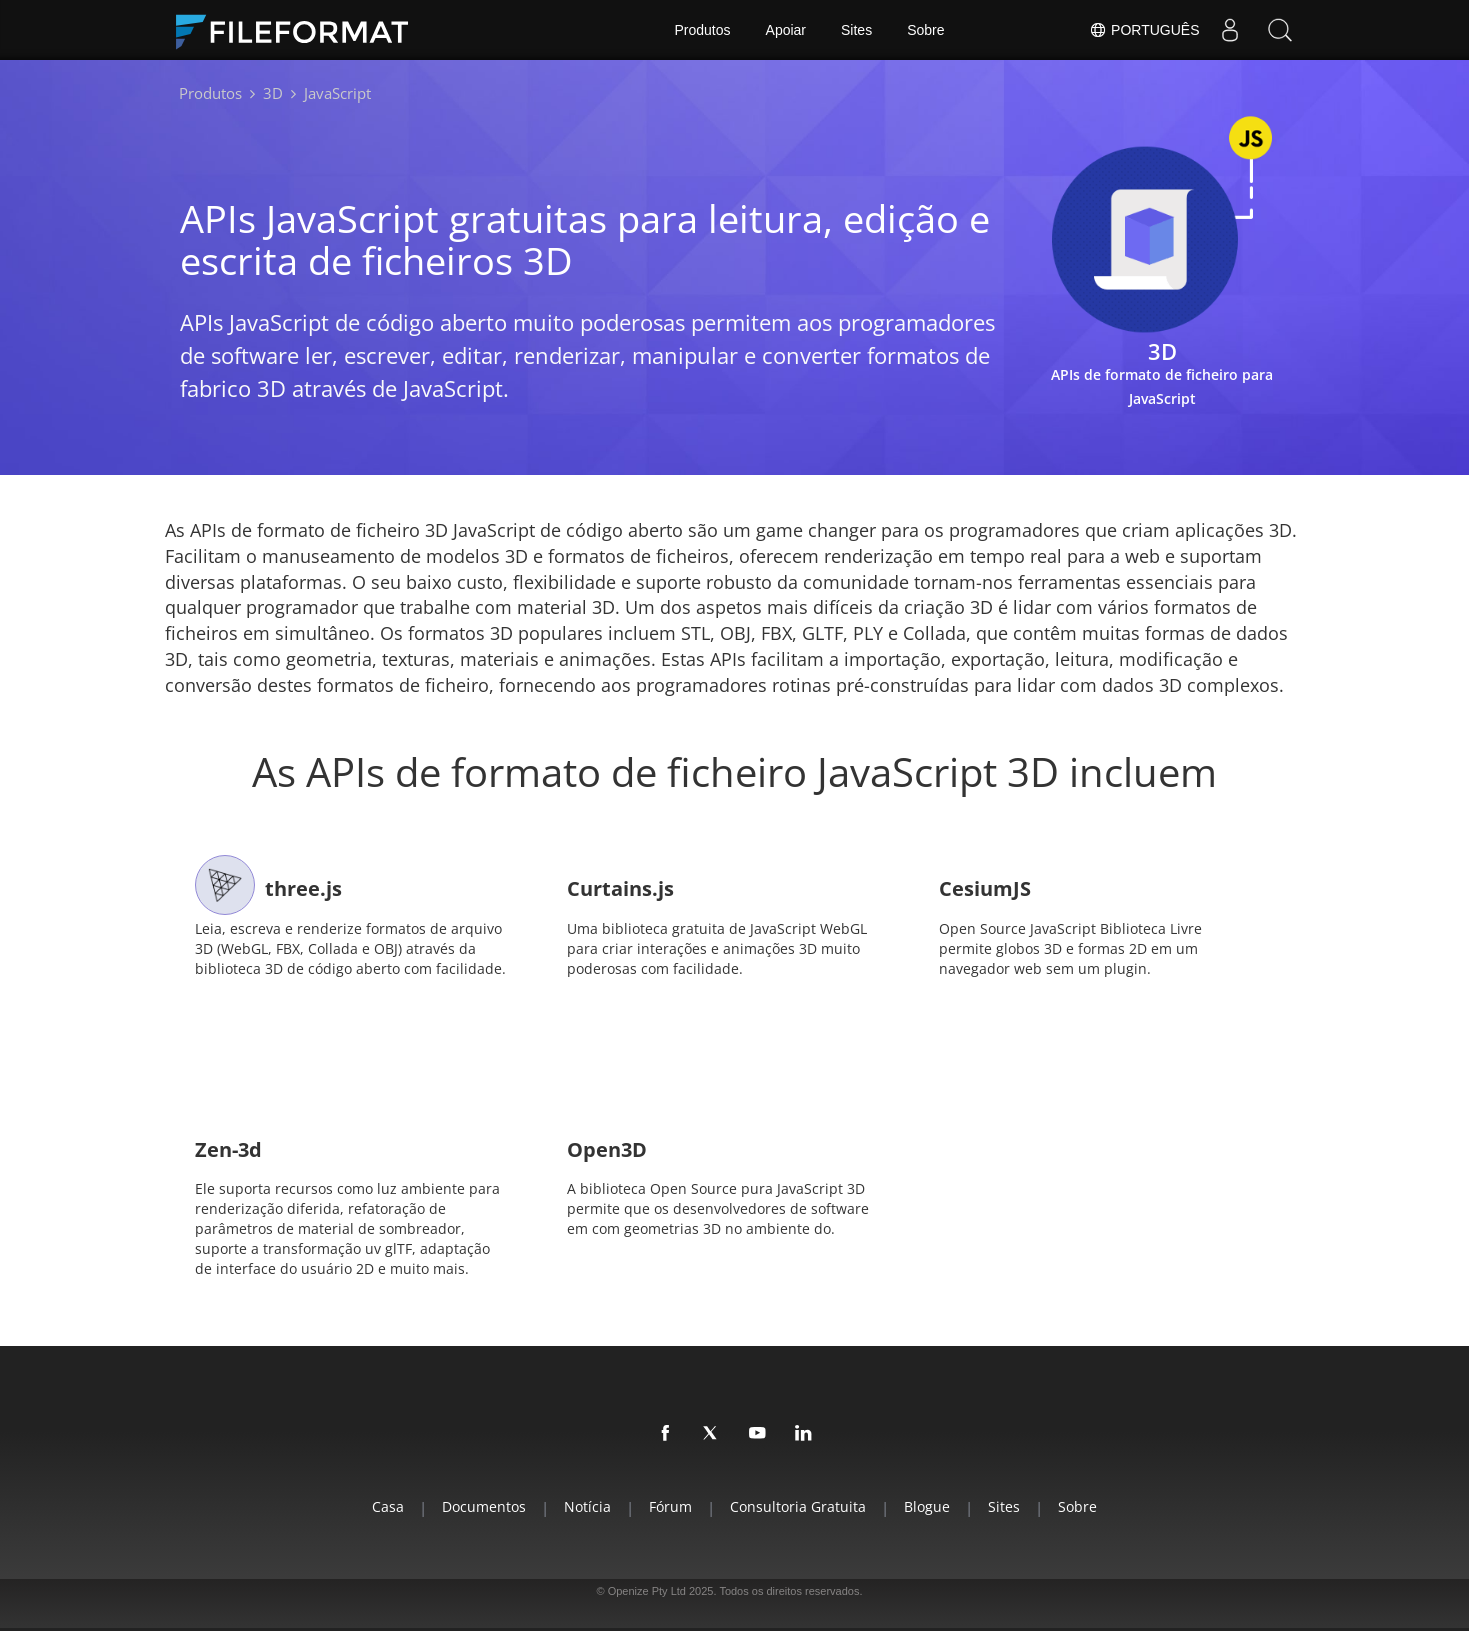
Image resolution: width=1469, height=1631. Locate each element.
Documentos (484, 1506)
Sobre (925, 30)
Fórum (670, 1506)
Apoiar (786, 30)
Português (1144, 30)
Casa (388, 1506)
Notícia (587, 1506)
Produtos (703, 30)
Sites (856, 30)
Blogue (927, 1506)
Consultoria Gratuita (798, 1506)
